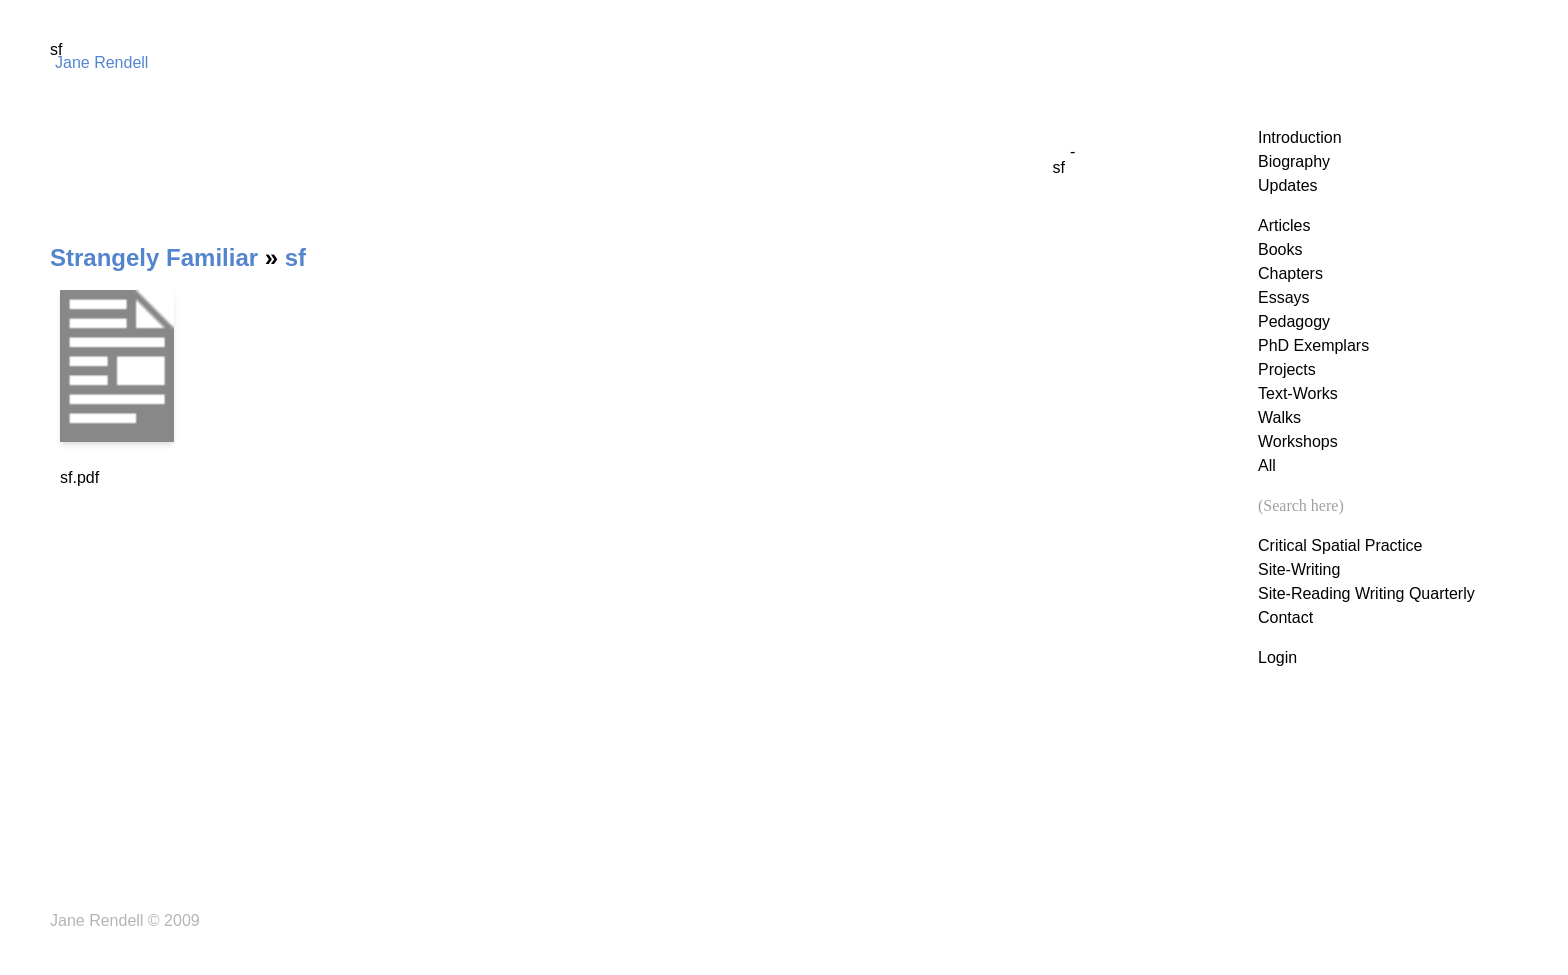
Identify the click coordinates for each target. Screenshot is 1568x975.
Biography (1294, 161)
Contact (1285, 617)
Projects (1287, 369)
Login (1277, 657)
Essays (1284, 297)
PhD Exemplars (1313, 345)
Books (1280, 249)
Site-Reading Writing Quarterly (1366, 593)
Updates (1288, 185)
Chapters (1290, 273)
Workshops (1298, 441)
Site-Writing (1299, 569)
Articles (1284, 225)
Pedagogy (1294, 321)
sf (295, 257)
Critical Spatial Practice (1340, 545)
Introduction (1300, 137)
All (1267, 465)
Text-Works (1298, 393)
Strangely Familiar (154, 257)
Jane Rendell (101, 62)
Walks (1279, 417)
